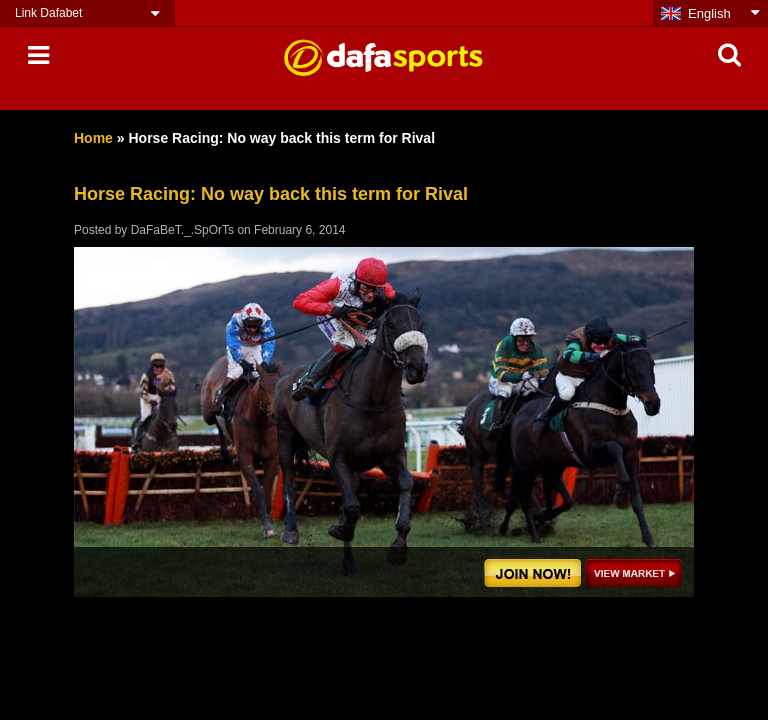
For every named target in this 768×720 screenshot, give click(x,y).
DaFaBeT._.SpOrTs (182, 230)
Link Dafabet (48, 13)
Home (93, 138)
